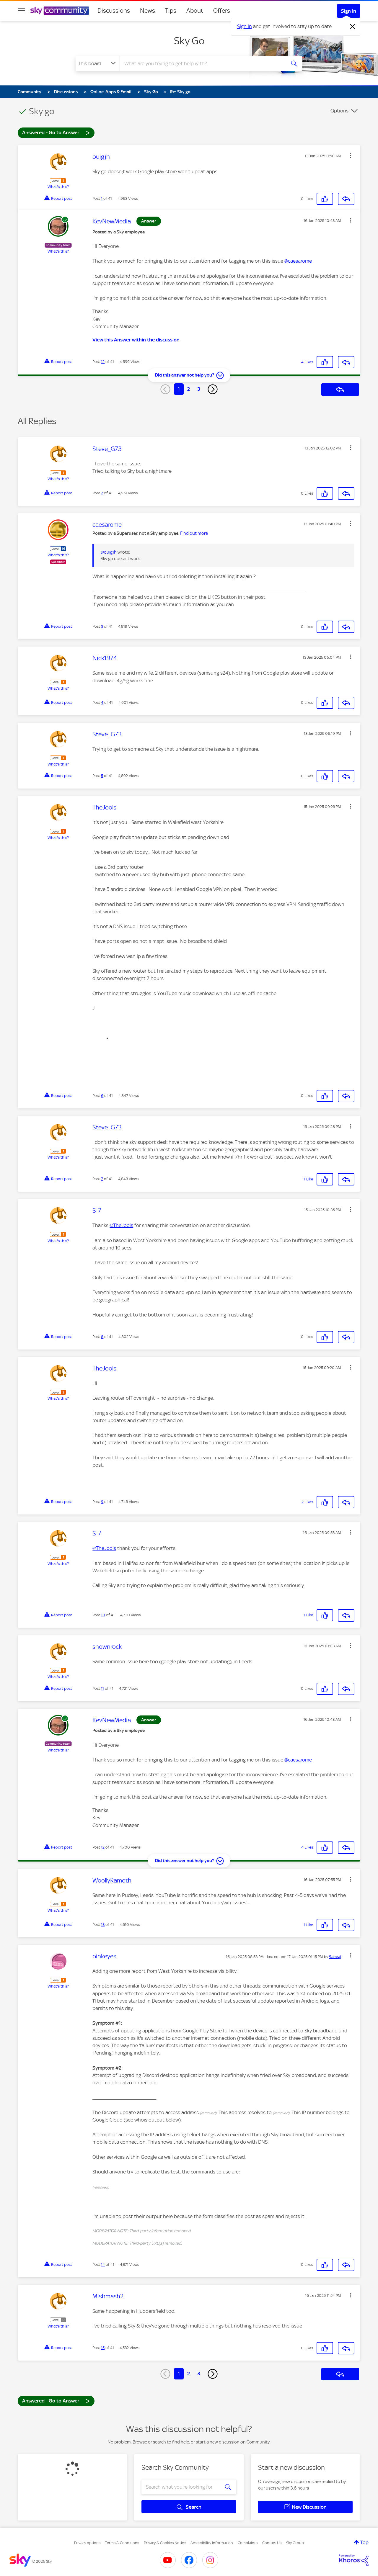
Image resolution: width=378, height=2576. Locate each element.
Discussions (113, 10)
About (194, 10)
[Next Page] (213, 389)
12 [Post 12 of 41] (103, 361)
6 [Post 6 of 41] (102, 1095)
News (147, 10)
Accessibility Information (211, 2543)
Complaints (248, 2543)
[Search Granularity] (98, 63)
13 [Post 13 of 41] (103, 1924)
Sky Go (189, 41)
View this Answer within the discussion (136, 340)
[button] (350, 155)
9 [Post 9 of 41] (102, 1501)
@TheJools (121, 1225)
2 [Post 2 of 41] (102, 493)
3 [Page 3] (198, 389)
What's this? (58, 186)
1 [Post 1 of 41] (101, 198)
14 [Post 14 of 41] (103, 2264)
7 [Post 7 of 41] (102, 1179)
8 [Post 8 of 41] (102, 1336)
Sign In (348, 11)
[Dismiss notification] (352, 26)
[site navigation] (21, 11)
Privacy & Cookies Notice (165, 2543)
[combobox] (202, 63)
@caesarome (298, 261)
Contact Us (271, 2543)
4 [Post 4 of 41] (102, 702)
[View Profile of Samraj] (335, 1957)
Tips (170, 10)
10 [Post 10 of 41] (103, 1615)
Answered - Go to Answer (56, 132)
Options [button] (339, 111)
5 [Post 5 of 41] (102, 775)
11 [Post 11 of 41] (102, 1688)
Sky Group (295, 2543)
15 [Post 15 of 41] (103, 2348)
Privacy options (87, 2543)
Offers (221, 10)
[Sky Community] (59, 10)
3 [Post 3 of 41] (102, 626)
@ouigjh (109, 552)
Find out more (194, 533)
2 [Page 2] (188, 389)
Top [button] (364, 2542)
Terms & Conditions (122, 2543)
